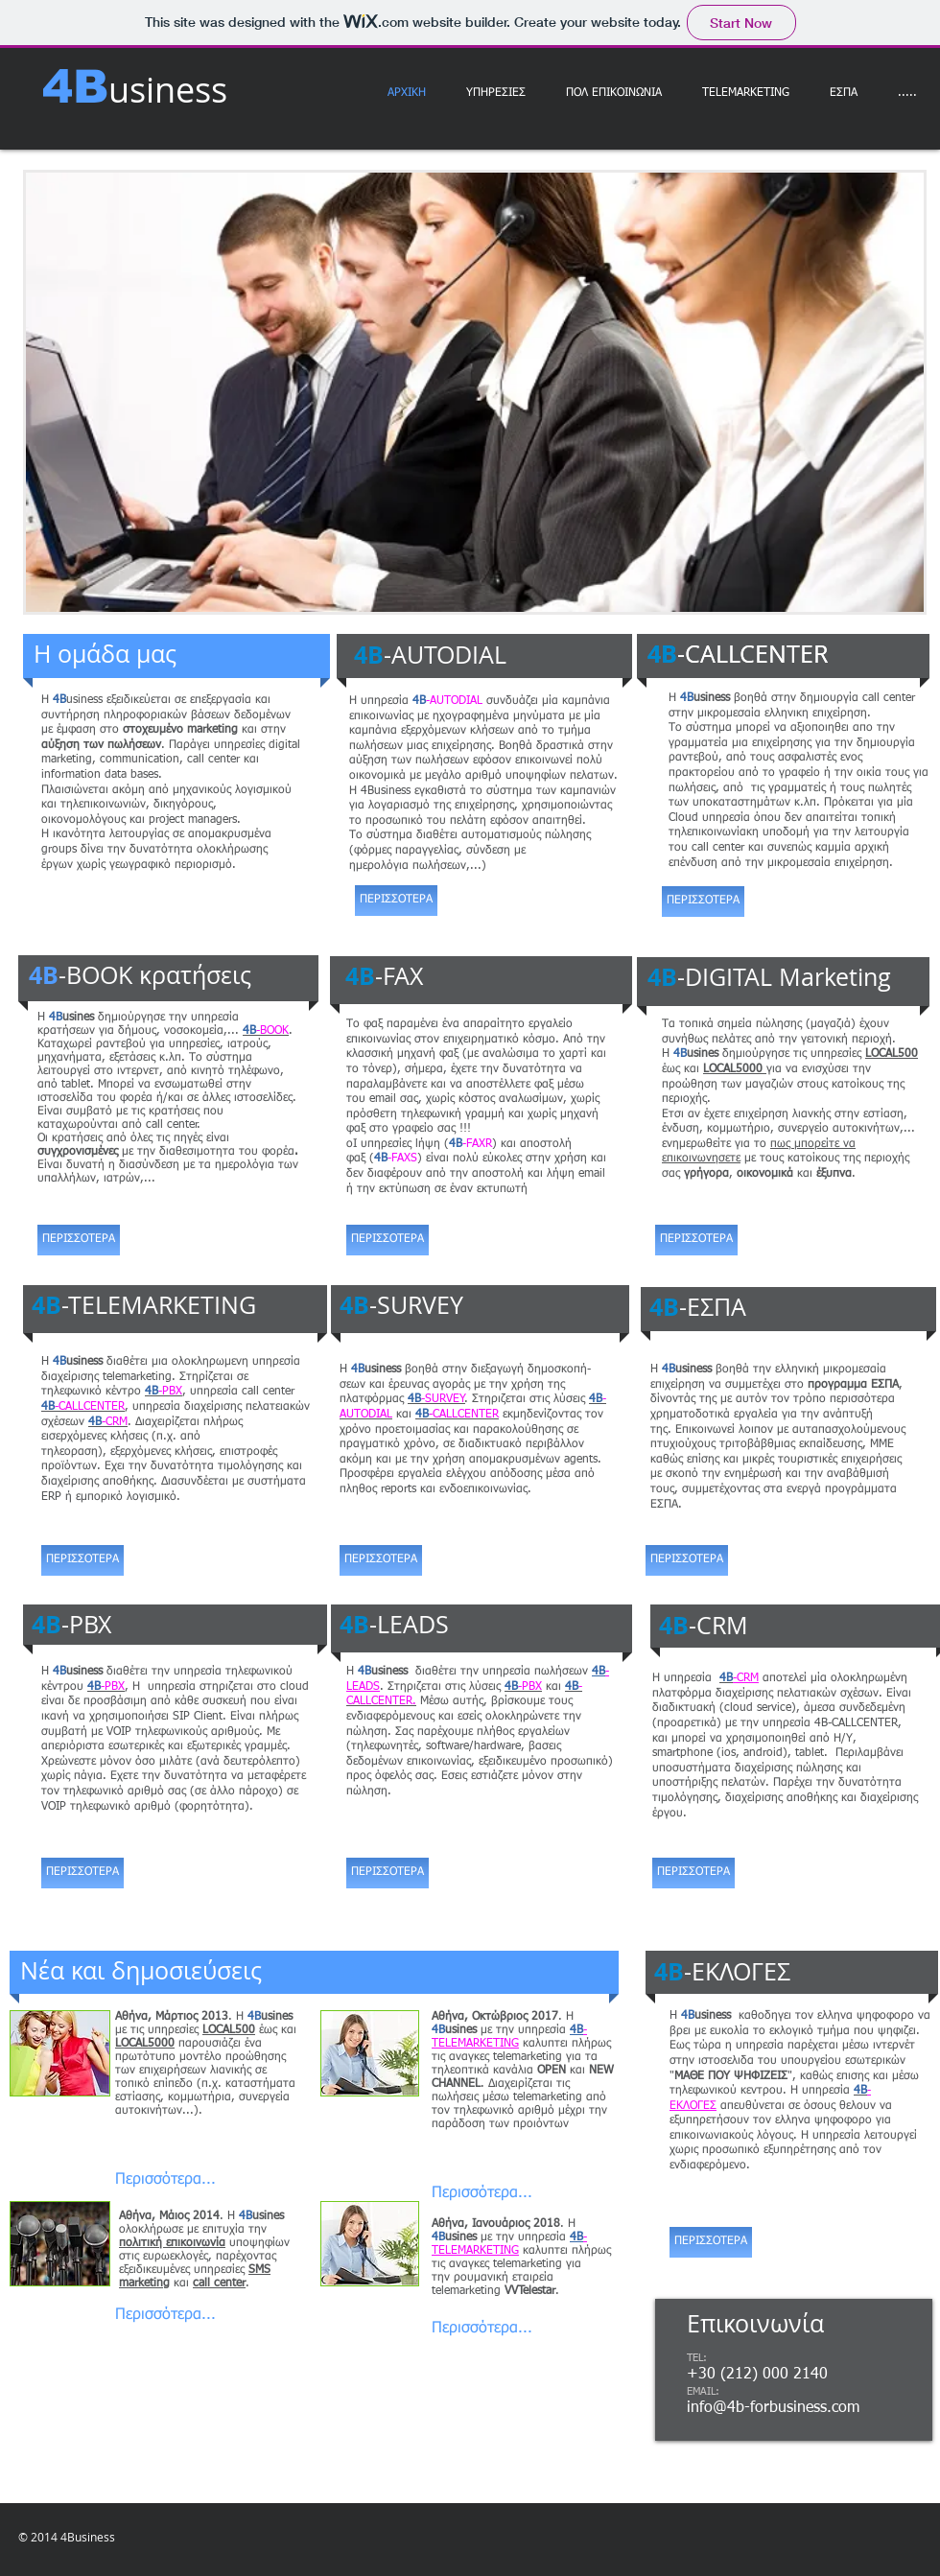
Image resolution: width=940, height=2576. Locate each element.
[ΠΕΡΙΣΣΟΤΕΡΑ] (78, 1240)
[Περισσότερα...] (166, 2180)
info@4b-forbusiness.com (773, 2408)
